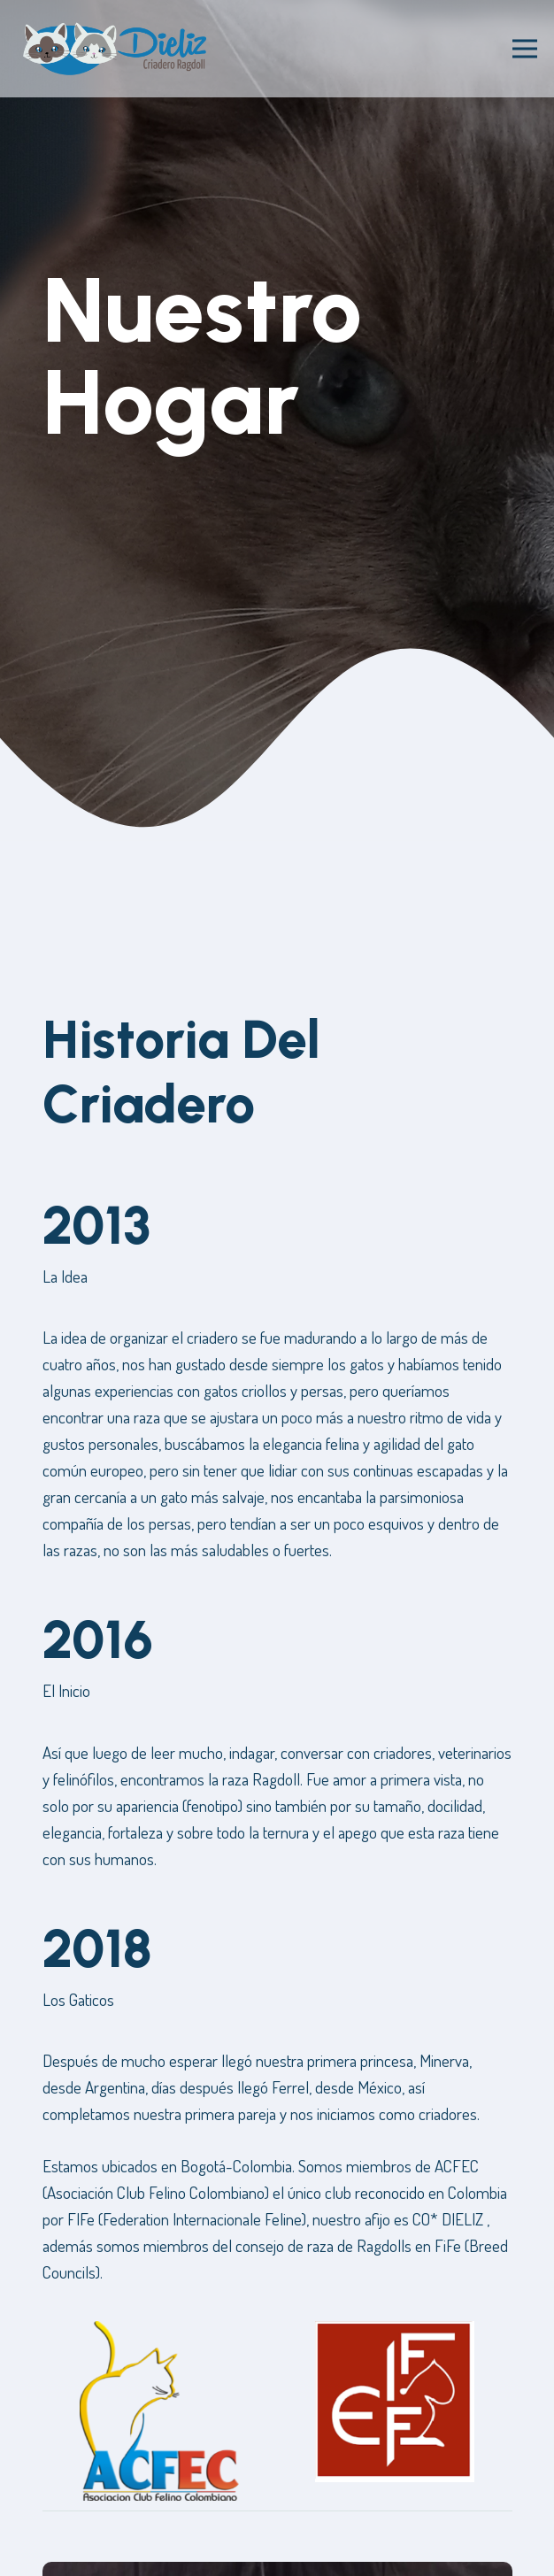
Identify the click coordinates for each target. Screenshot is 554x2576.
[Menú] (524, 49)
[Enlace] (114, 49)
